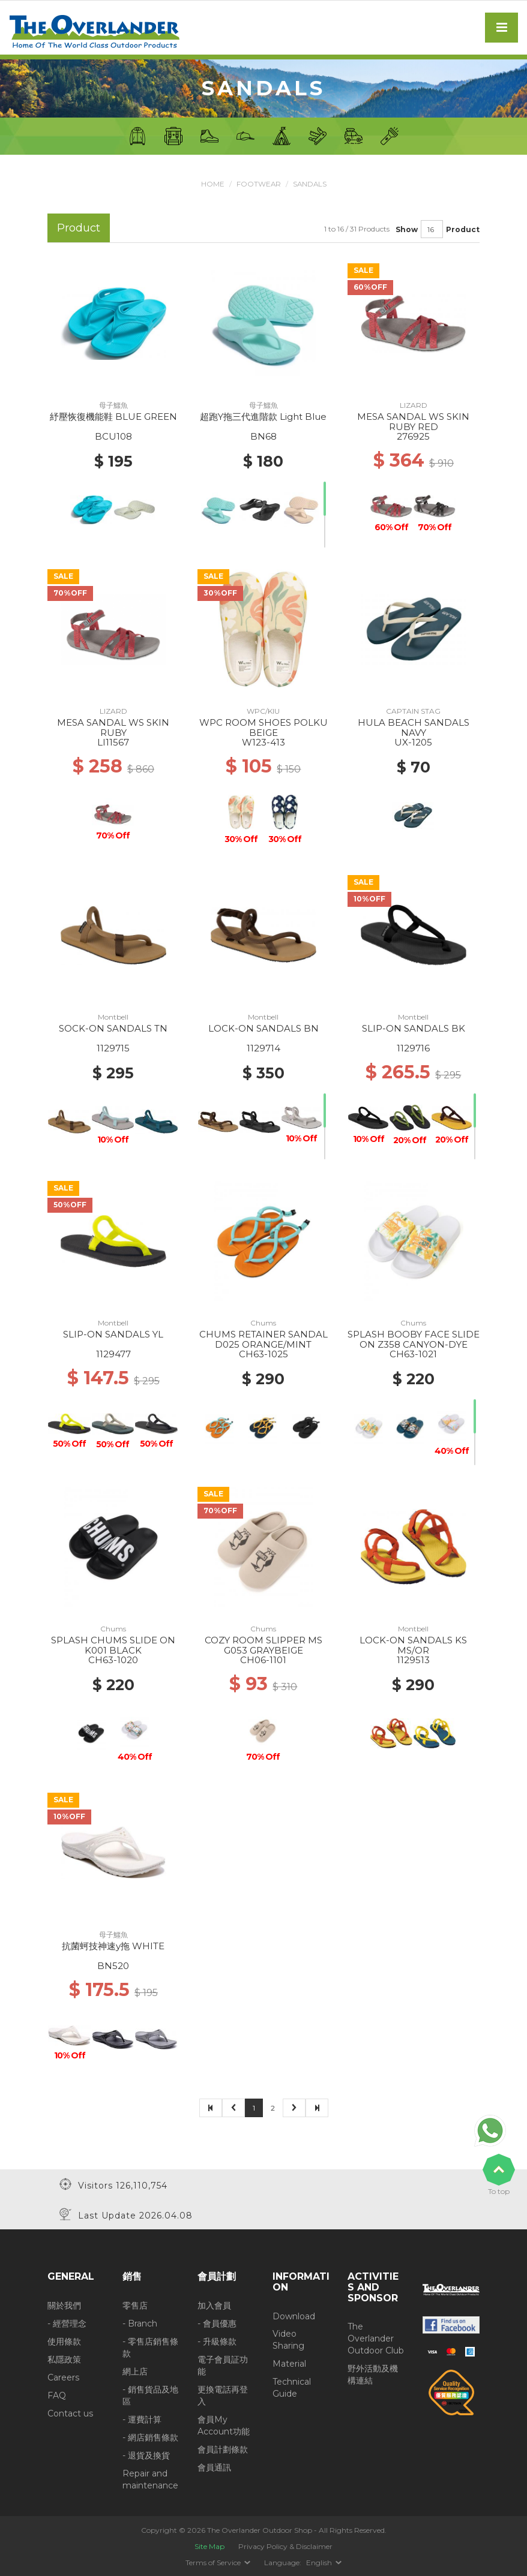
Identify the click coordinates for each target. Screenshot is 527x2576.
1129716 (413, 1048)
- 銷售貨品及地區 (150, 2394)
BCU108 (113, 436)
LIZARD (413, 405)
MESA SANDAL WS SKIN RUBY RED (413, 421)
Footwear (257, 183)
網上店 (135, 2370)
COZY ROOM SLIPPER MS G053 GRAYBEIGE (263, 1645)
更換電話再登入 (222, 2394)
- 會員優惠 (216, 2323)
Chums (263, 1322)
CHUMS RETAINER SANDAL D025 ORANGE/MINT (263, 1339)
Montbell (113, 1016)
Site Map (209, 2545)
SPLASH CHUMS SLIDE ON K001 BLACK (113, 1645)
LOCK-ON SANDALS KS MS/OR (413, 1645)
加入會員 (214, 2305)
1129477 (113, 1354)
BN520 (113, 1965)
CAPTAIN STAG (413, 711)
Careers (63, 2376)
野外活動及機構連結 (373, 2373)
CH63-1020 (113, 1660)
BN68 (263, 436)
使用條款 (64, 2340)
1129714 (263, 1048)
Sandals (309, 183)
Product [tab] (78, 228)
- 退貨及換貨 (146, 2454)
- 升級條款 (216, 2340)
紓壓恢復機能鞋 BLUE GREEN (113, 416)
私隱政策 (64, 2358)
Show (407, 228)
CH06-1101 (263, 1660)
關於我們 (64, 2305)
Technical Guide (292, 2387)
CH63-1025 (263, 1354)
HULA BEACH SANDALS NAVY (413, 727)
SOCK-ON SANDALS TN (113, 1028)
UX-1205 (413, 742)
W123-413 (263, 742)
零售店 (135, 2305)
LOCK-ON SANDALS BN (263, 1028)
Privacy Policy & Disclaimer (285, 2545)
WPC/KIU (263, 711)
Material (289, 2363)
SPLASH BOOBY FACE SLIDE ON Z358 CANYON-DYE (414, 1339)
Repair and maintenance (150, 2478)
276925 (413, 436)
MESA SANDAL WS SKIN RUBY (113, 727)
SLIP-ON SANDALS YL (113, 1334)
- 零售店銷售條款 (150, 2346)
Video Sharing (288, 2339)
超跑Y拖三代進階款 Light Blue (263, 416)
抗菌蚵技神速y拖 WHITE (113, 1946)
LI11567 (113, 742)
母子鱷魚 (113, 405)
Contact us (70, 2412)
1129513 (413, 1660)
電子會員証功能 (222, 2364)
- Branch (139, 2323)
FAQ (56, 2394)
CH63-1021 (413, 1354)
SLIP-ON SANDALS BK (413, 1028)
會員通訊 (214, 2466)
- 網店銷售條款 (150, 2436)
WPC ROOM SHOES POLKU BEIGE (263, 727)
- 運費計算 (141, 2418)
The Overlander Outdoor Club (376, 2337)
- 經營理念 (66, 2323)
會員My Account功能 (223, 2424)
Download (294, 2315)
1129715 (113, 1048)
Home (211, 183)
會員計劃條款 (222, 2448)
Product (463, 228)
